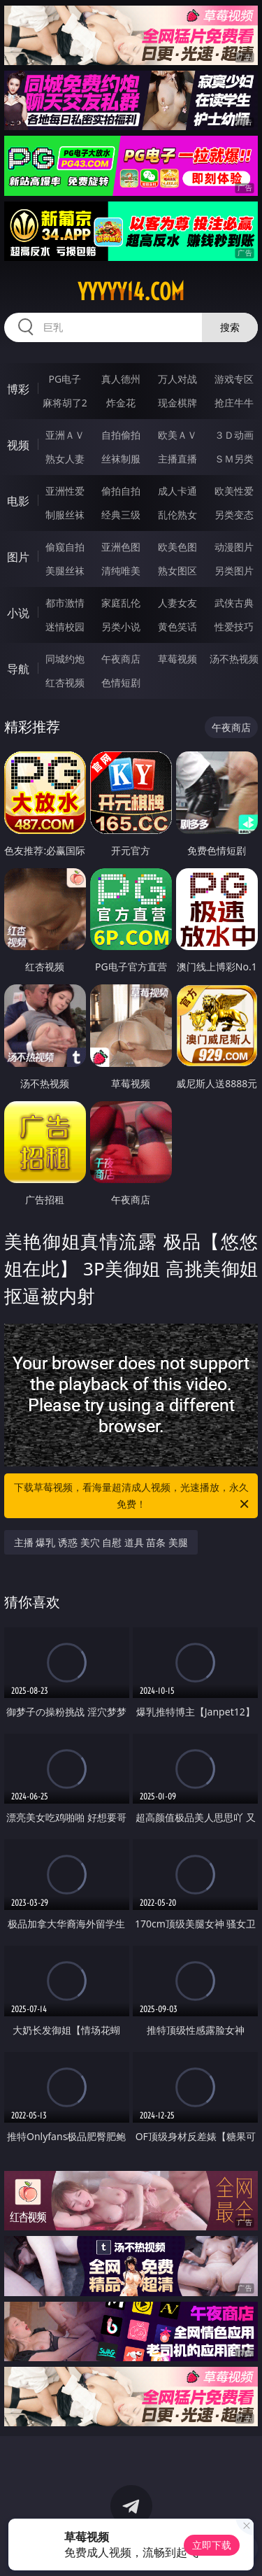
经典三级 (120, 514)
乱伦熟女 (177, 514)
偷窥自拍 (65, 546)
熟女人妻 (65, 458)
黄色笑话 (177, 626)
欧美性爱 (234, 490)
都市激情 (65, 602)
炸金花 (121, 402)
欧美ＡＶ (177, 434)
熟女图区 (177, 570)
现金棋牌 (177, 402)
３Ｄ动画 (234, 434)
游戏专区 (234, 378)
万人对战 (177, 378)
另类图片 (234, 570)
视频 (18, 445)
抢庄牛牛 (234, 402)
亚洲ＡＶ (65, 434)
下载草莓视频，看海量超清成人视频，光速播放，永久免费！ (133, 1496)
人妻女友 (177, 602)
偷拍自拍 (120, 490)
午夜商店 (120, 658)
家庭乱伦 (120, 602)
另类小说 (120, 626)
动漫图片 (234, 546)
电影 (18, 501)
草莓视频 (177, 658)
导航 (18, 669)
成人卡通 (177, 490)
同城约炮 (65, 658)
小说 (18, 613)
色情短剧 (120, 682)
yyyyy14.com (131, 292)
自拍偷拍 (120, 434)
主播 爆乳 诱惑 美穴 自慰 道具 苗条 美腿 (101, 1542)
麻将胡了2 (65, 402)
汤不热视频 (234, 658)
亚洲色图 (120, 546)
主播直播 (177, 458)
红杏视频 (65, 682)
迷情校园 (65, 626)
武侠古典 (234, 602)
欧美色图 (177, 546)
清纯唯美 (120, 570)
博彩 (18, 389)
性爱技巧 (234, 626)
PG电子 (64, 378)
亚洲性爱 (65, 490)
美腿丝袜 (65, 570)
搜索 (230, 327)
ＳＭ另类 (234, 458)
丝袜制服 (120, 458)
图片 (18, 557)
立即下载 (211, 2545)
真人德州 (120, 378)
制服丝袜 (65, 514)
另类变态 (234, 514)
